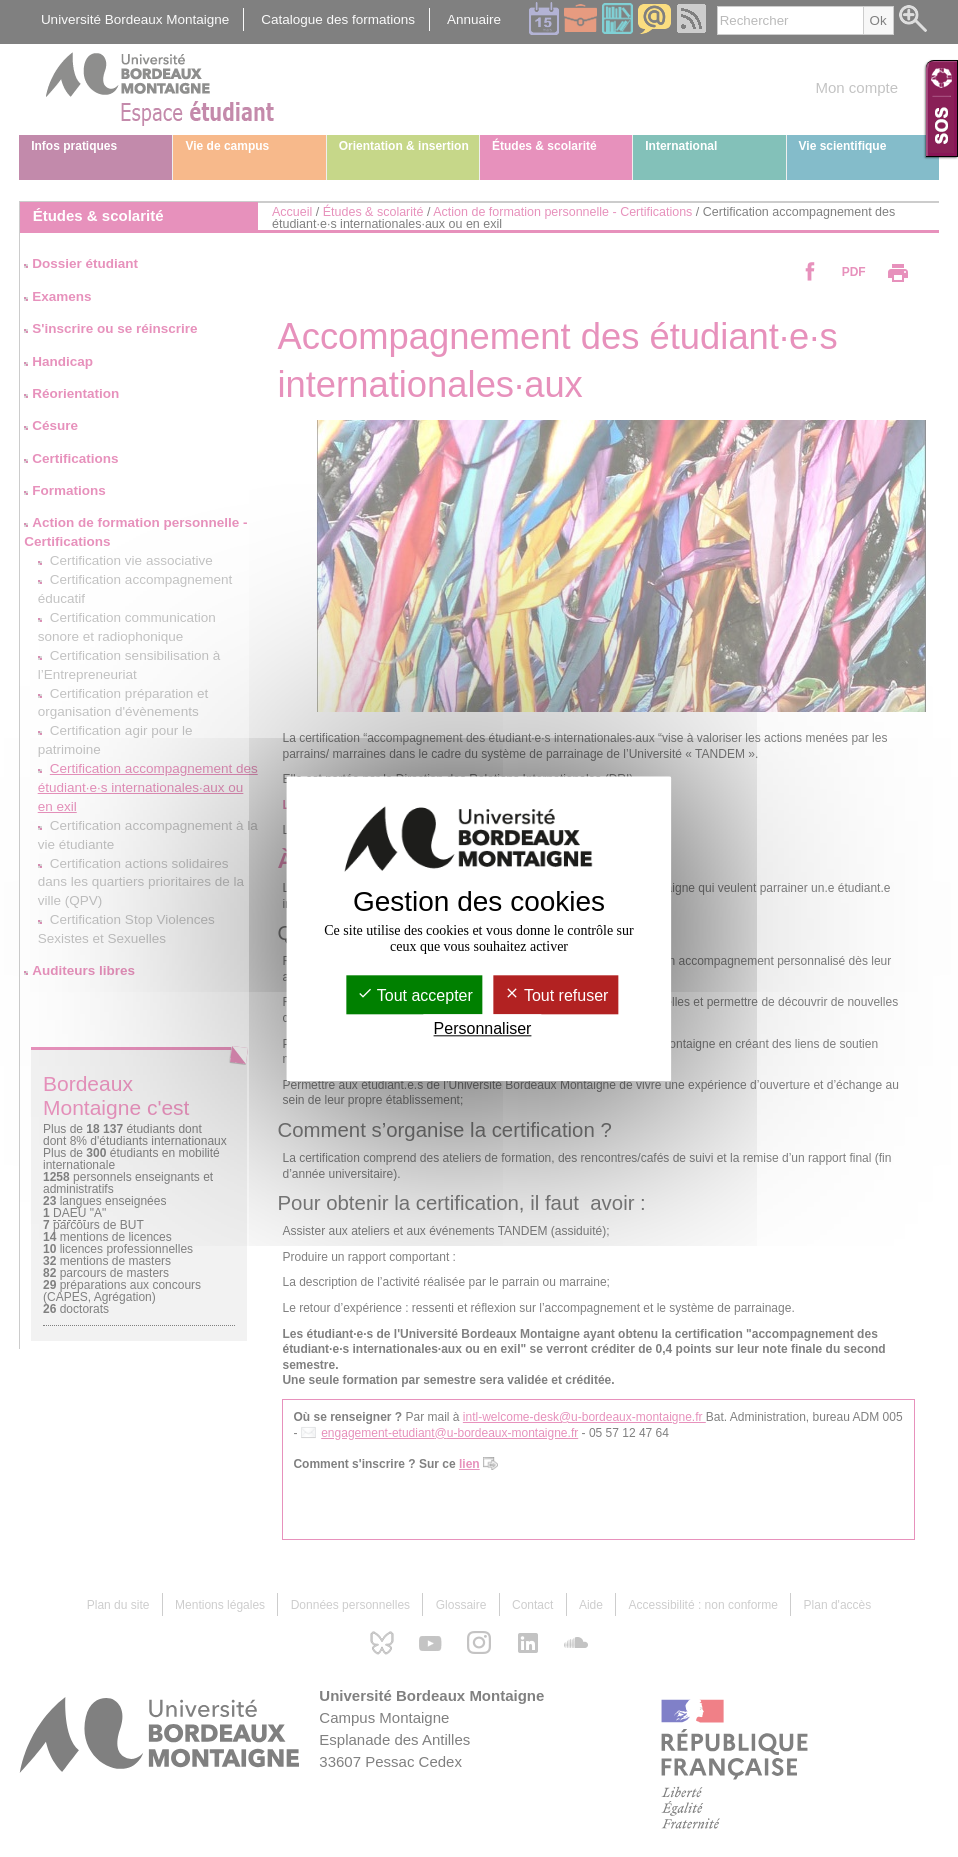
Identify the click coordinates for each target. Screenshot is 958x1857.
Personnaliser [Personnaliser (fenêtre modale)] (483, 1028)
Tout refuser (556, 995)
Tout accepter (415, 995)
